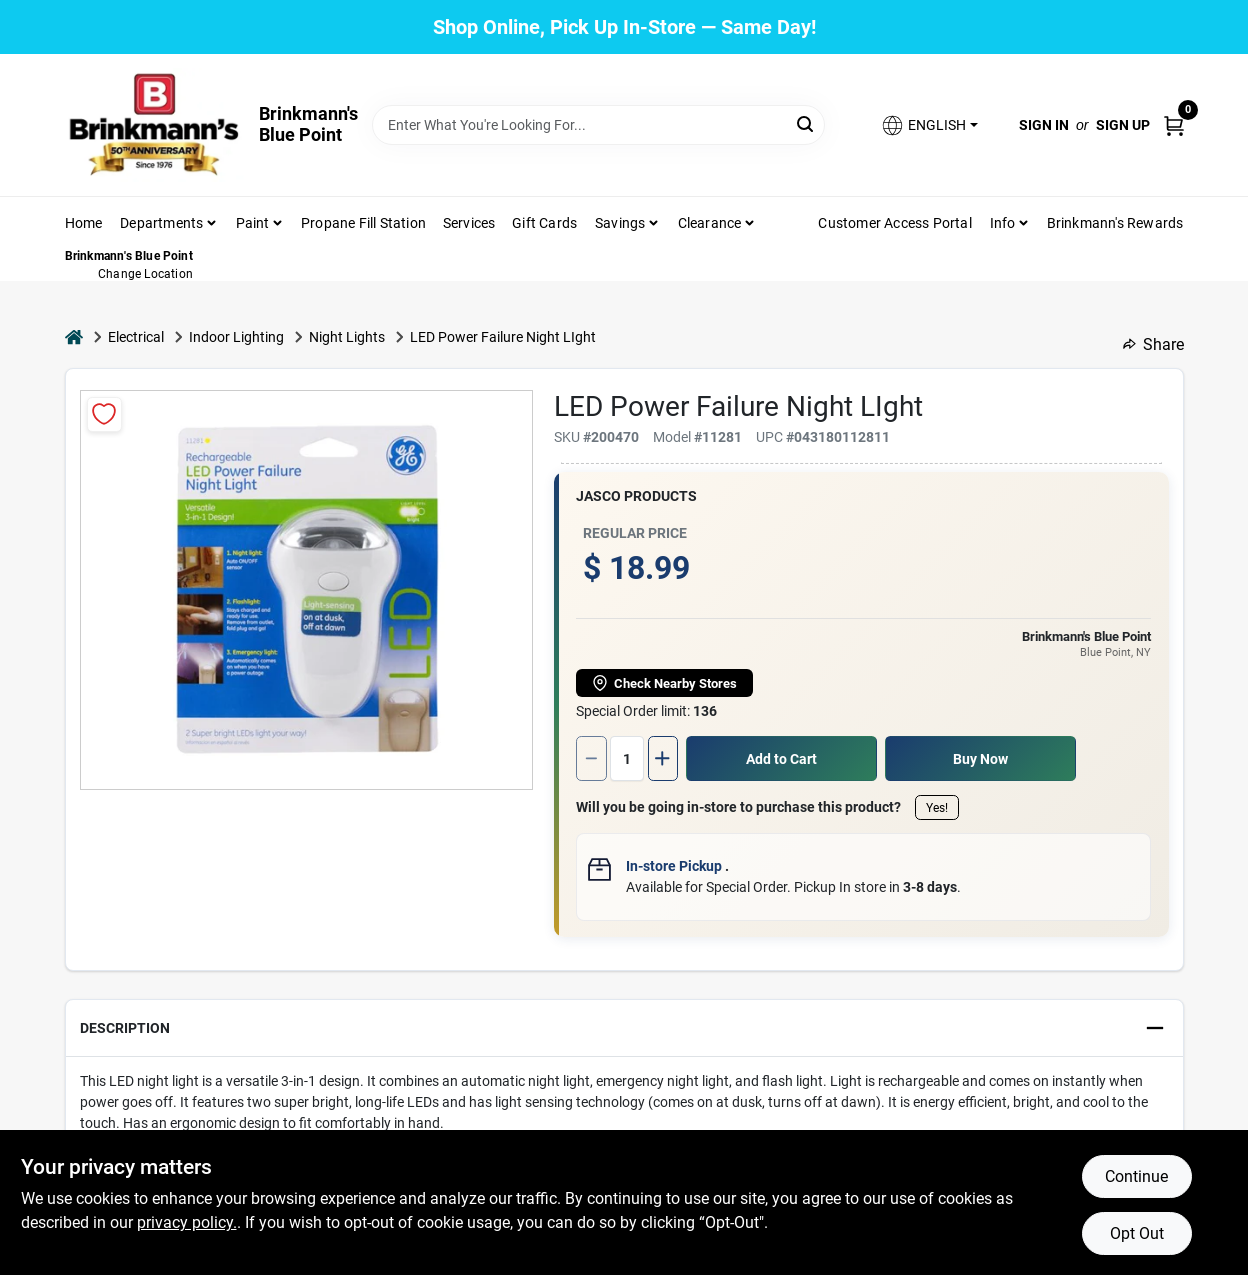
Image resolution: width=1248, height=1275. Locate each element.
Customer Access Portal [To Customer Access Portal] (894, 223)
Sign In (1044, 125)
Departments (161, 223)
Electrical (136, 337)
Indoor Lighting (236, 337)
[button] (929, 125)
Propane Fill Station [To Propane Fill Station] (363, 223)
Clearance (710, 223)
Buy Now (980, 759)
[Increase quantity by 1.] (663, 758)
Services (469, 223)
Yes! (937, 808)
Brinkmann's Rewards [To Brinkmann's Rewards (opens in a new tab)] (1115, 223)
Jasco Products (636, 496)
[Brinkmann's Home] (155, 125)
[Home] (74, 337)
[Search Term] (598, 125)
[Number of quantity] (627, 758)
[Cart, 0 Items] (1174, 124)
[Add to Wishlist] (104, 414)
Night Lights (347, 337)
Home (84, 223)
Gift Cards (544, 223)
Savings (620, 223)
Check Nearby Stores (664, 683)
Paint (253, 223)
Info (1003, 223)
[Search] (806, 123)
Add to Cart (781, 759)
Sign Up (1123, 125)
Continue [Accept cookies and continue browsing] (1136, 1176)
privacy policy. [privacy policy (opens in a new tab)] (187, 1222)
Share (1153, 344)
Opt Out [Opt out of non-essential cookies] (1137, 1233)
